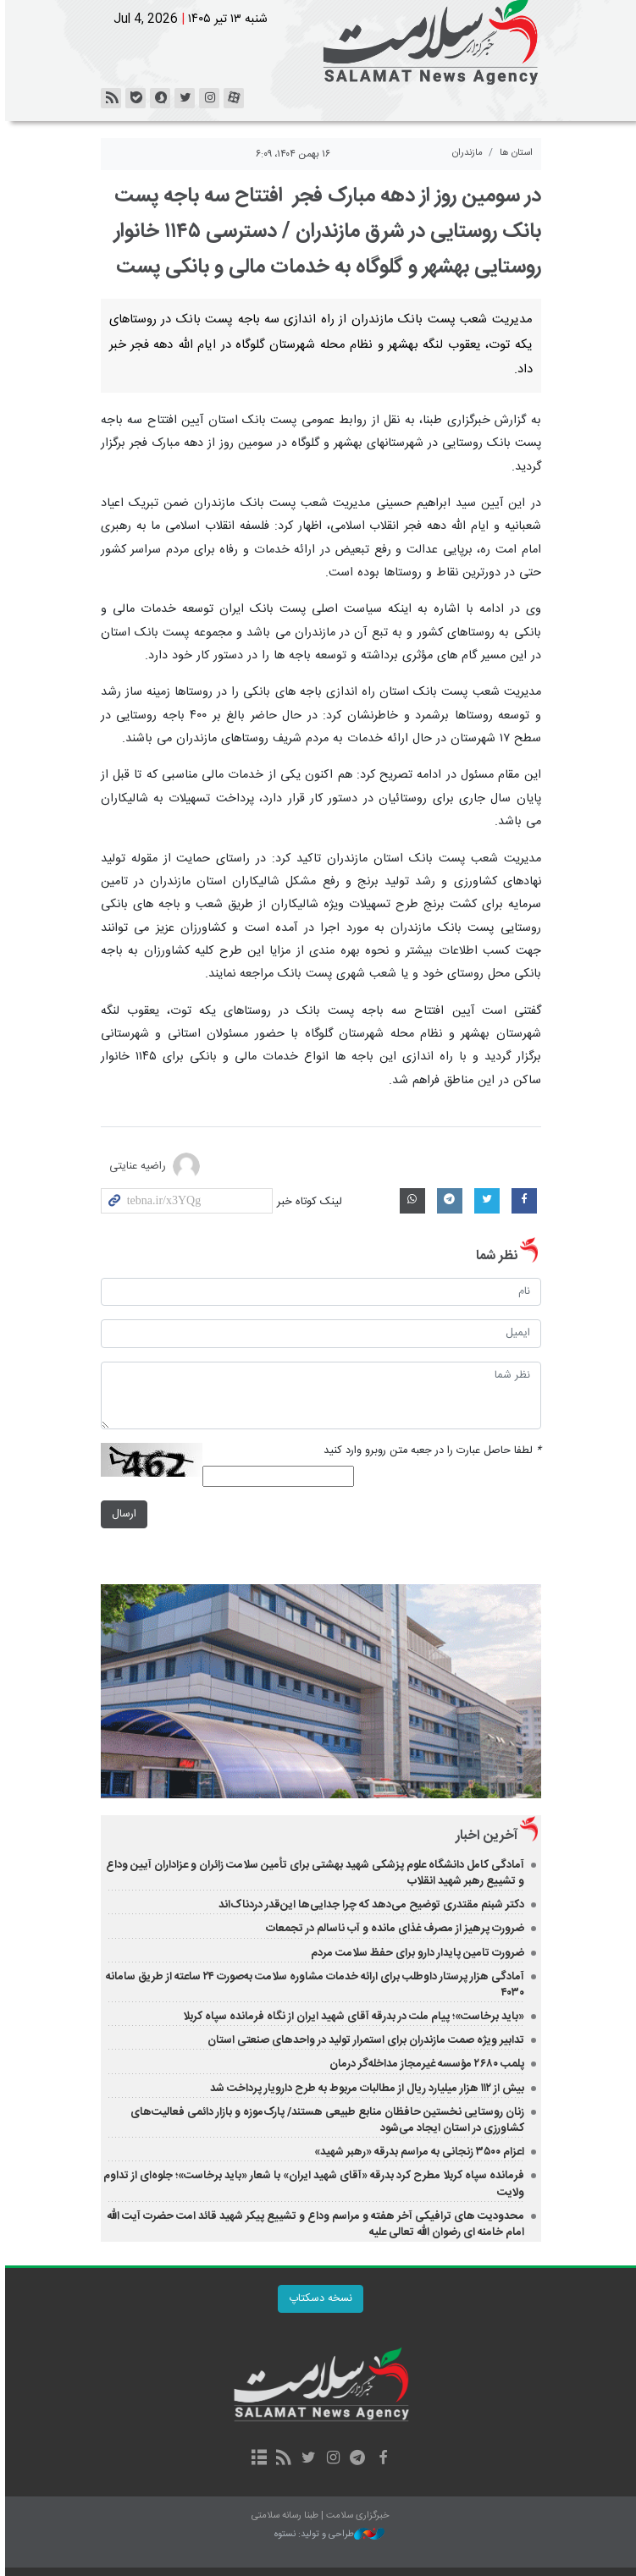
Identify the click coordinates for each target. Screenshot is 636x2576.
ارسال (121, 1514)
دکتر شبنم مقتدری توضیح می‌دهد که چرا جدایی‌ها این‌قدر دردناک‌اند (369, 1905)
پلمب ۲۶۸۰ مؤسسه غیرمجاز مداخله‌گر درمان (423, 2064)
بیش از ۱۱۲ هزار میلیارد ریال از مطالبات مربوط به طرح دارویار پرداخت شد (364, 2088)
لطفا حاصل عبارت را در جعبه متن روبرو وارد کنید (430, 1451)
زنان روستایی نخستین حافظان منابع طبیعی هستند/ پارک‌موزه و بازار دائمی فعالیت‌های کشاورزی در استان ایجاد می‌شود (325, 2120)
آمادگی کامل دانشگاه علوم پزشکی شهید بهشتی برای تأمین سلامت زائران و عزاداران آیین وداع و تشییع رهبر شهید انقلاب (312, 1873)
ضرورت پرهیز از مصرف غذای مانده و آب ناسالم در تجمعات (392, 1928)
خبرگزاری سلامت (318, 42)
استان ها (513, 153)
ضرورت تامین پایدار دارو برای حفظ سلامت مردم (415, 1953)
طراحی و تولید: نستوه (327, 2535)
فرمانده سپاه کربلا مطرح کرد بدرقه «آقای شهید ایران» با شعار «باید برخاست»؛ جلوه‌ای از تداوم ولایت (311, 2183)
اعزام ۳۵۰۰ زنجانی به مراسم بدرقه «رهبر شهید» (417, 2152)
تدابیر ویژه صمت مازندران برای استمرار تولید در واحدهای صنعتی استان (363, 2040)
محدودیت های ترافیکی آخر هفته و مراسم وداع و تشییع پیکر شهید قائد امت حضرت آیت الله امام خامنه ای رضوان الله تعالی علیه (313, 2224)
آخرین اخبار (484, 1836)
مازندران (465, 153)
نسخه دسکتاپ (318, 2299)
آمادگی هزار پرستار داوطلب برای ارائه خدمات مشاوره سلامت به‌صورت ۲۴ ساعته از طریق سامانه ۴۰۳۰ (312, 1985)
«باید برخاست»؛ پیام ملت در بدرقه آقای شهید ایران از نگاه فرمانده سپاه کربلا (351, 2016)
